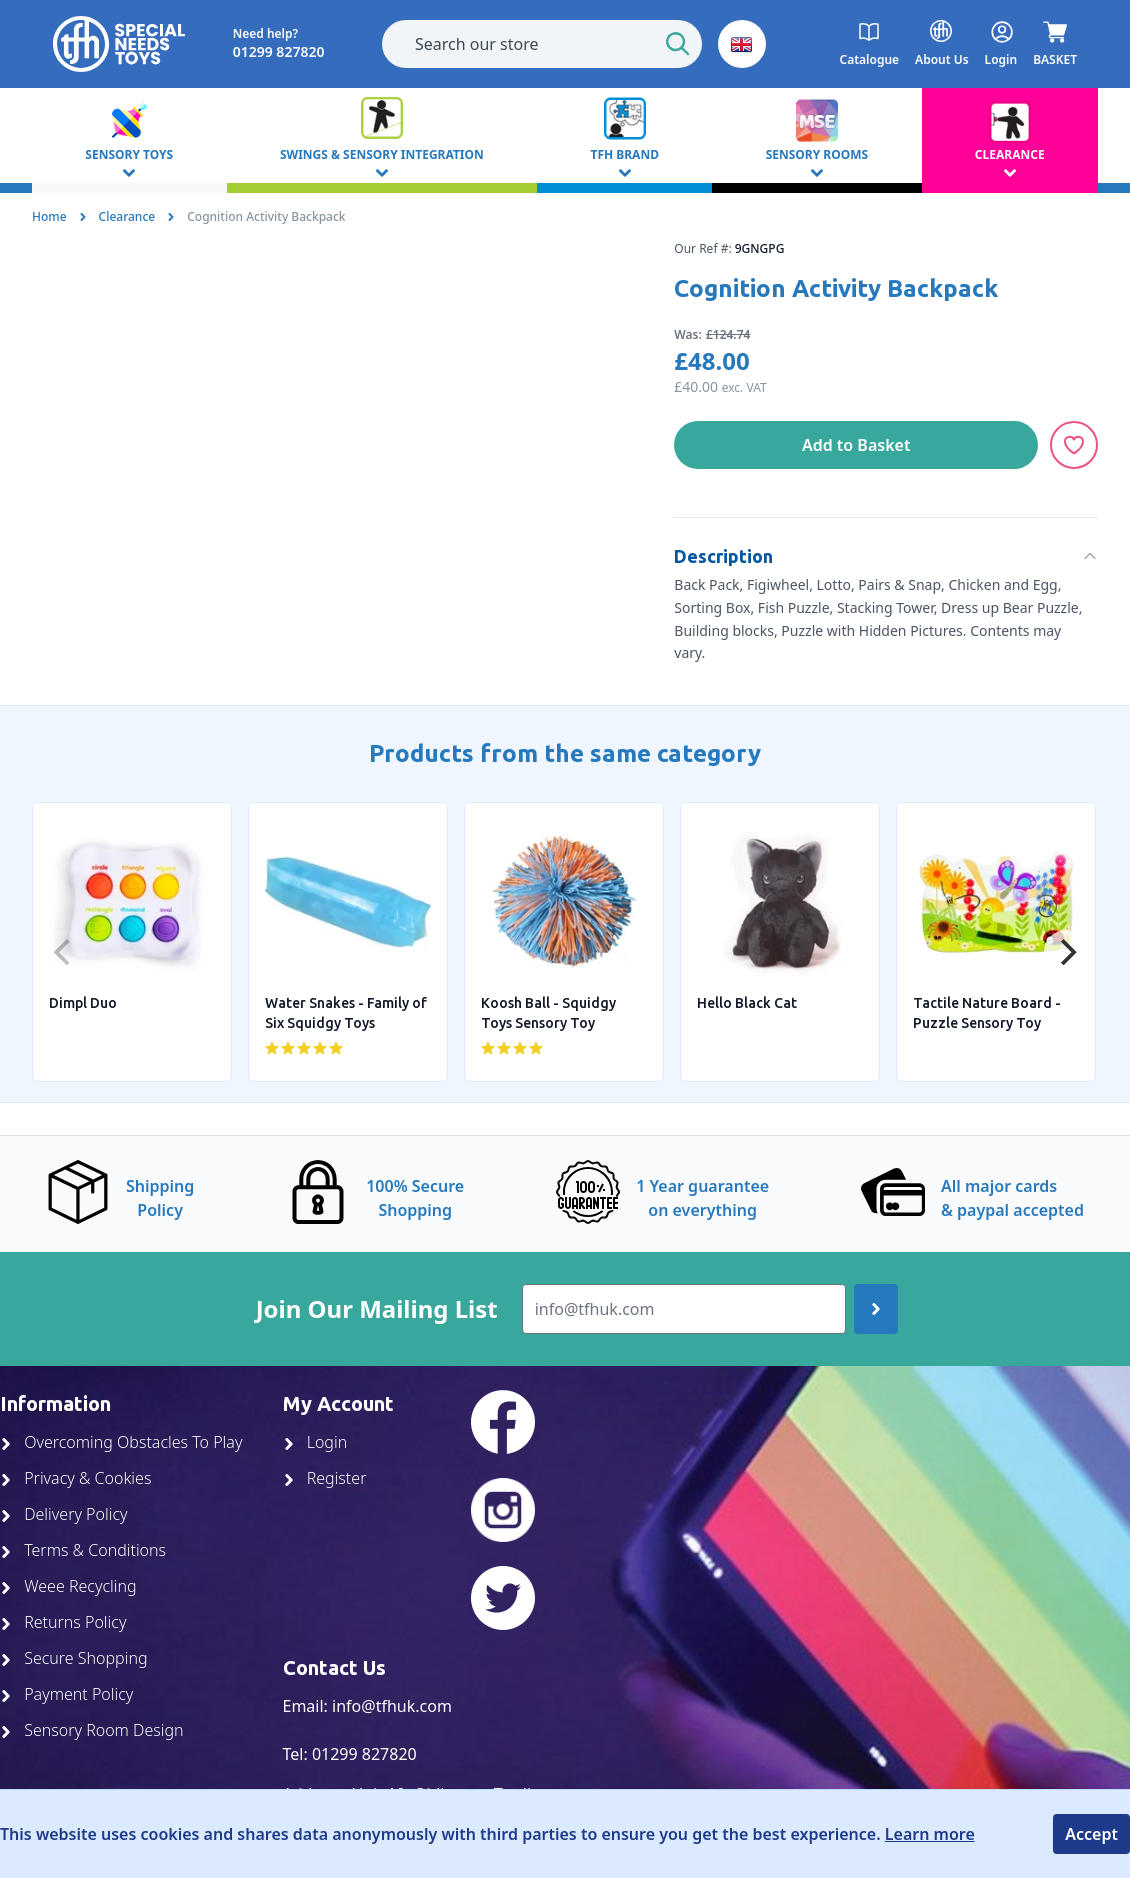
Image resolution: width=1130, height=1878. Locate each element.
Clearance (127, 216)
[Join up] (876, 1309)
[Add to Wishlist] (1074, 445)
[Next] (1066, 952)
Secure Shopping (74, 1658)
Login (315, 1442)
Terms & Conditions (83, 1550)
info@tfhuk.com (392, 1706)
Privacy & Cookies (75, 1478)
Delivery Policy (64, 1514)
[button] (742, 44)
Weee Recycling (68, 1586)
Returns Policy (63, 1622)
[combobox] (542, 44)
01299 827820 (364, 1754)
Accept (1091, 1834)
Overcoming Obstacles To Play (121, 1442)
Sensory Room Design (92, 1730)
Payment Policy (66, 1694)
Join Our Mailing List (377, 1309)
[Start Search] (678, 44)
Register (325, 1478)
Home (49, 216)
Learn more (930, 1834)
